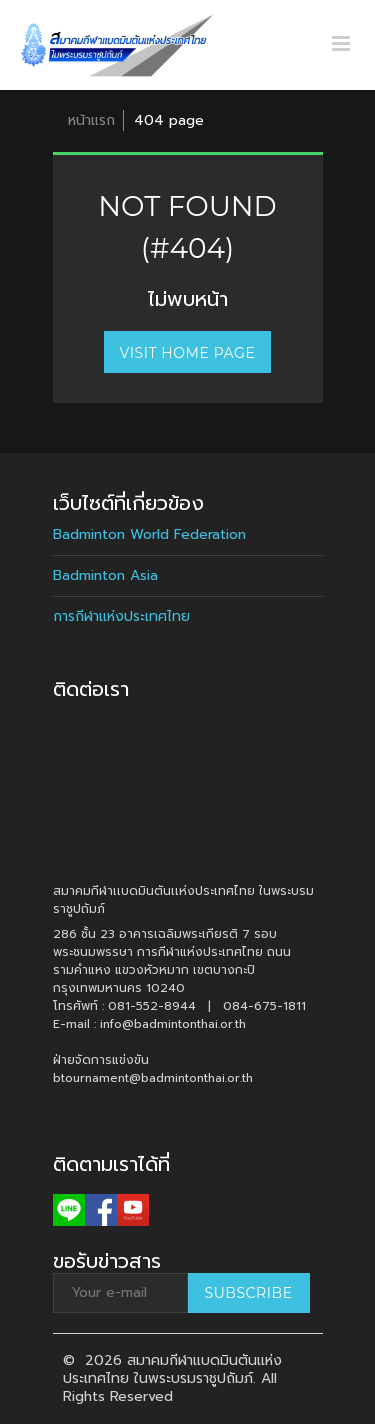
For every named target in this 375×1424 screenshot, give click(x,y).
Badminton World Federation (149, 534)
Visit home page (188, 353)
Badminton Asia (105, 575)
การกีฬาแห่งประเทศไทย (121, 616)
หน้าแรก (91, 120)
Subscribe (249, 1293)
